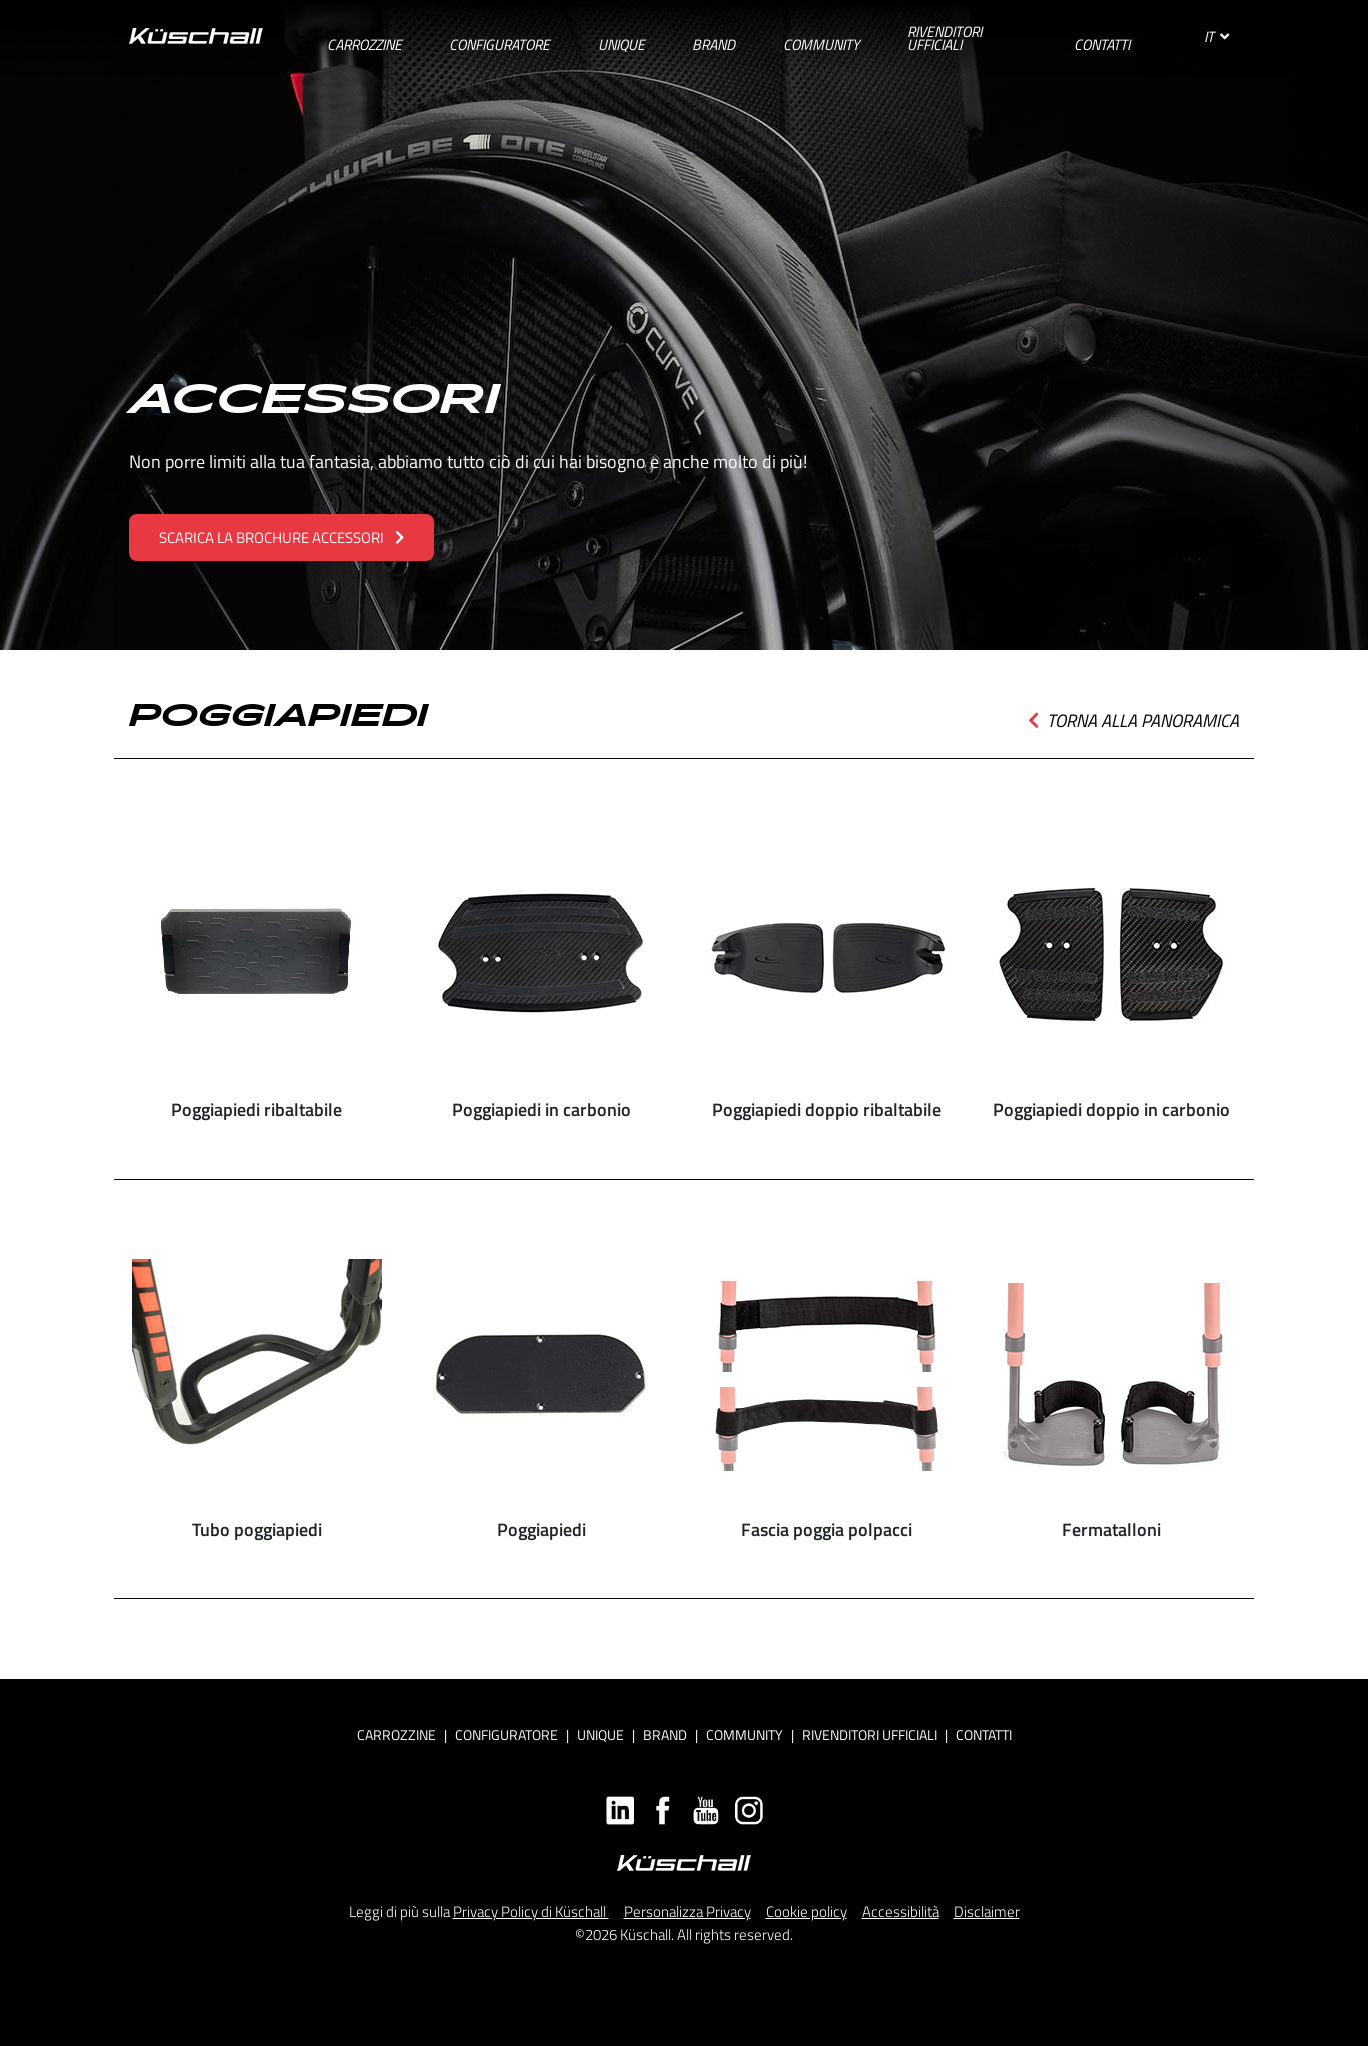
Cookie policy (806, 1911)
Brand (665, 1734)
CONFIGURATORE (506, 1734)
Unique (600, 1734)
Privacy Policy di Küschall (531, 1911)
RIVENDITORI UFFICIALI (869, 1734)
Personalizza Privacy (687, 1911)
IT (1216, 36)
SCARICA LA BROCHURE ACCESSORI (281, 537)
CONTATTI (984, 1734)
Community (744, 1734)
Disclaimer (987, 1911)
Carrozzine (396, 1734)
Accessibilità (900, 1911)
